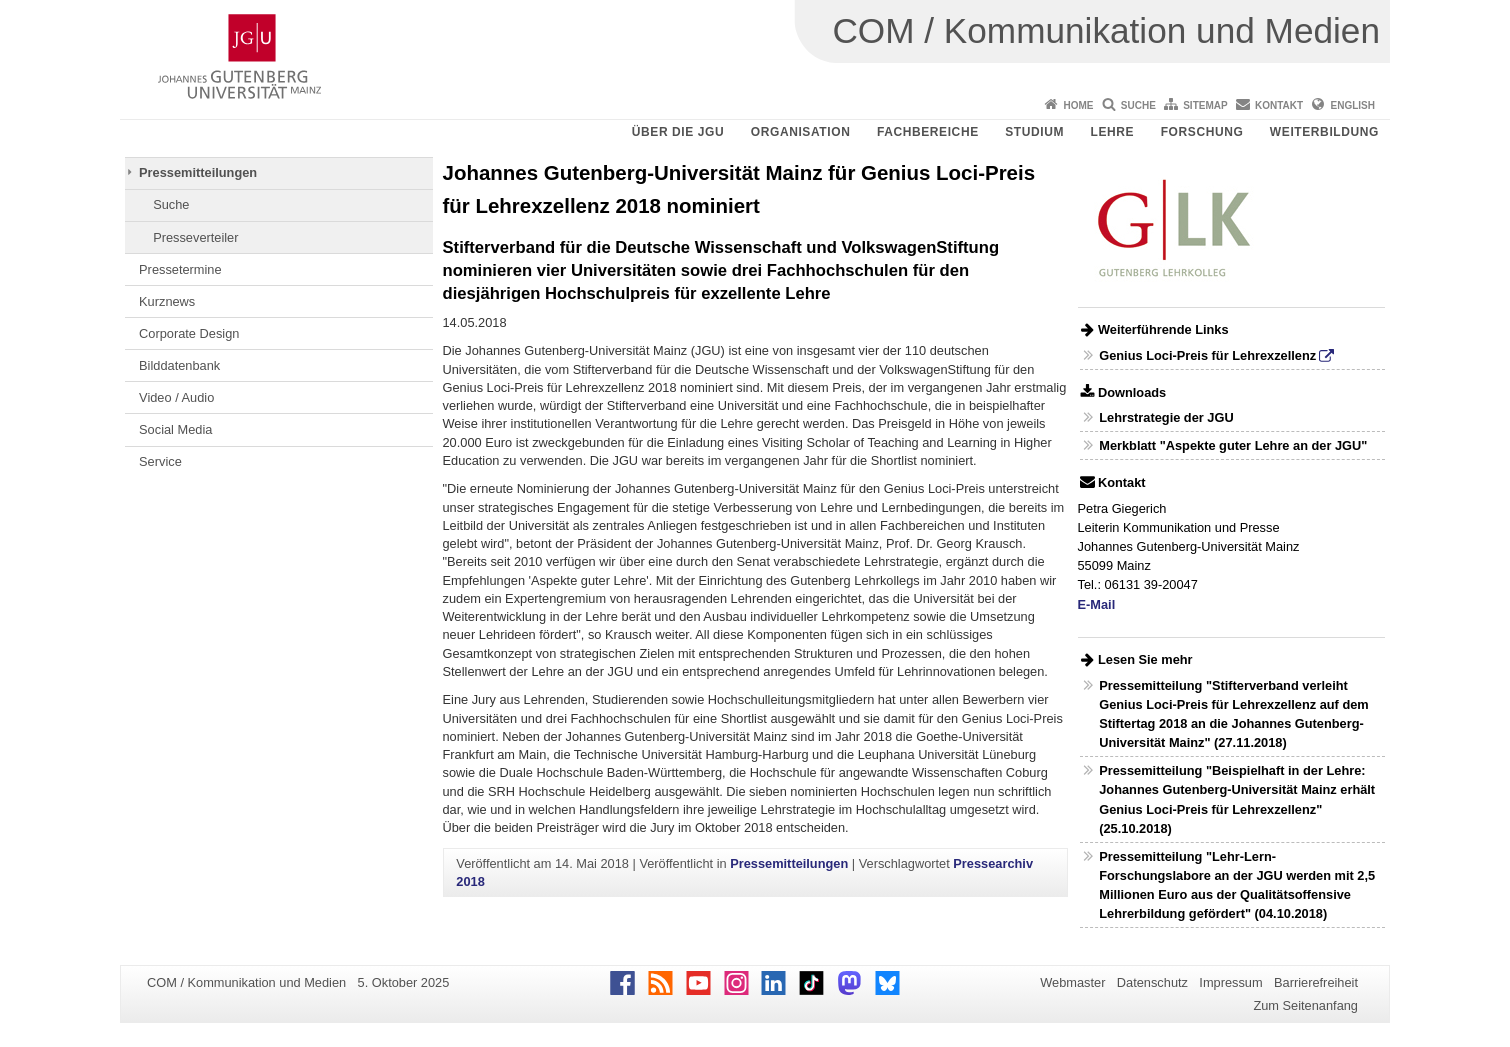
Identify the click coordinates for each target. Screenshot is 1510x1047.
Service (160, 461)
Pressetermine (180, 269)
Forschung (1202, 132)
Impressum (1230, 982)
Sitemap (1205, 105)
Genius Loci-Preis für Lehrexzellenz (1207, 355)
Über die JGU (678, 132)
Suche (1138, 105)
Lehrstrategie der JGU (1166, 417)
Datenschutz (1152, 982)
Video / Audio (176, 397)
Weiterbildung (1324, 132)
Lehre (1113, 132)
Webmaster (1072, 982)
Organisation (801, 132)
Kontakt (1279, 105)
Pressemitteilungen (198, 172)
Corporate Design (189, 333)
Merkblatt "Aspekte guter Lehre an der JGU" (1233, 445)
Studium (1034, 132)
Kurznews (167, 301)
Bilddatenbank (179, 365)
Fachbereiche (928, 132)
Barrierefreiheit (1316, 982)
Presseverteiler (195, 237)
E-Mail (1097, 604)
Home (1078, 105)
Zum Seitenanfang (1305, 1005)
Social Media (175, 429)
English (1353, 105)
